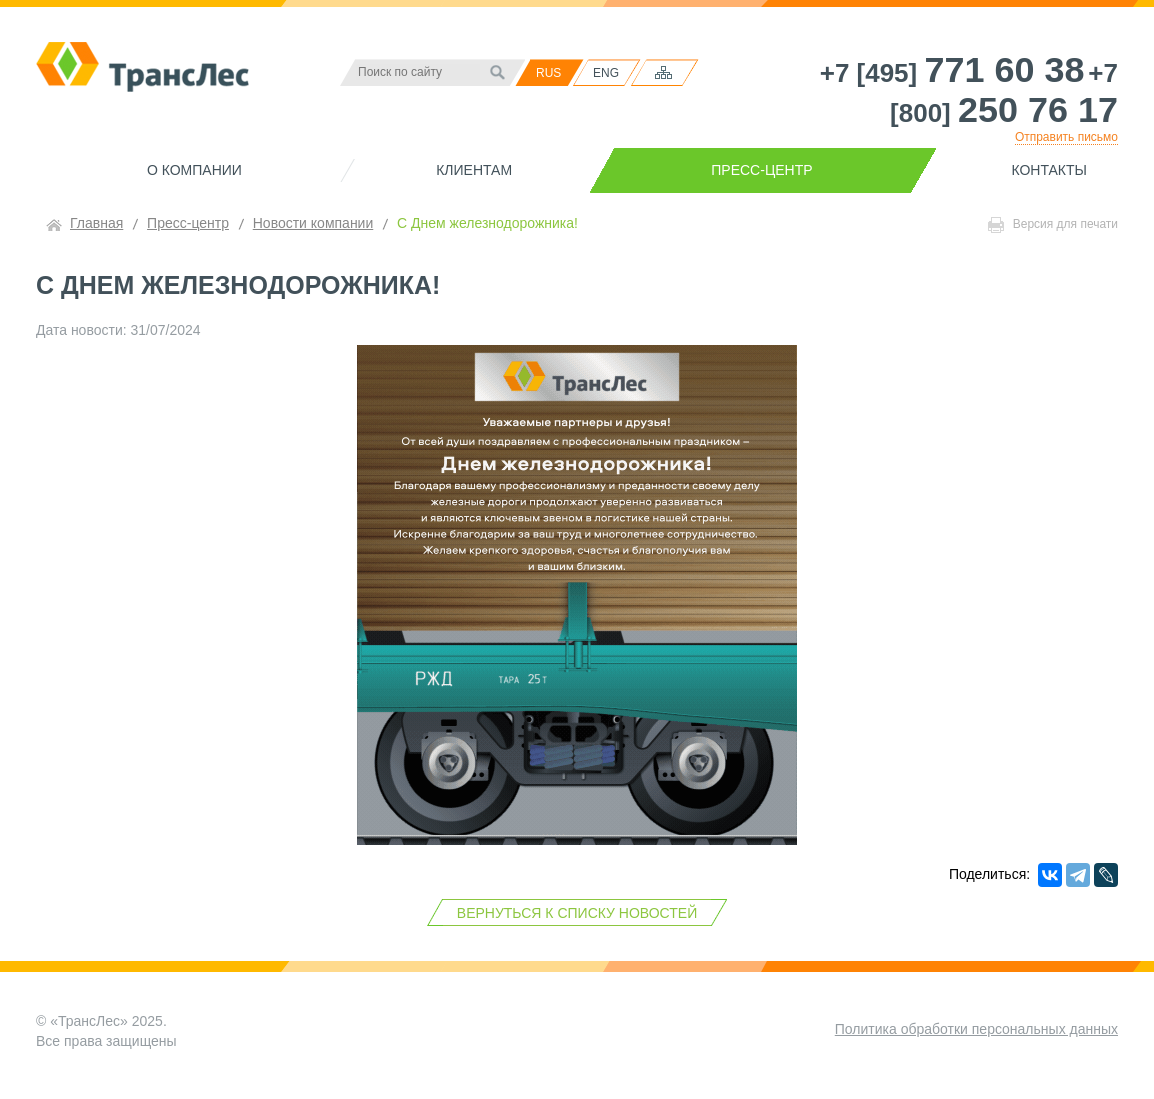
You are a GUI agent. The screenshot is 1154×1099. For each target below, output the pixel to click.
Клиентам (474, 170)
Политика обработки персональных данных (976, 1029)
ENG (606, 73)
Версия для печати (1053, 225)
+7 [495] (952, 73)
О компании (194, 170)
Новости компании (313, 223)
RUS (548, 73)
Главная (96, 223)
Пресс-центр (761, 170)
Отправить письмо (1066, 137)
